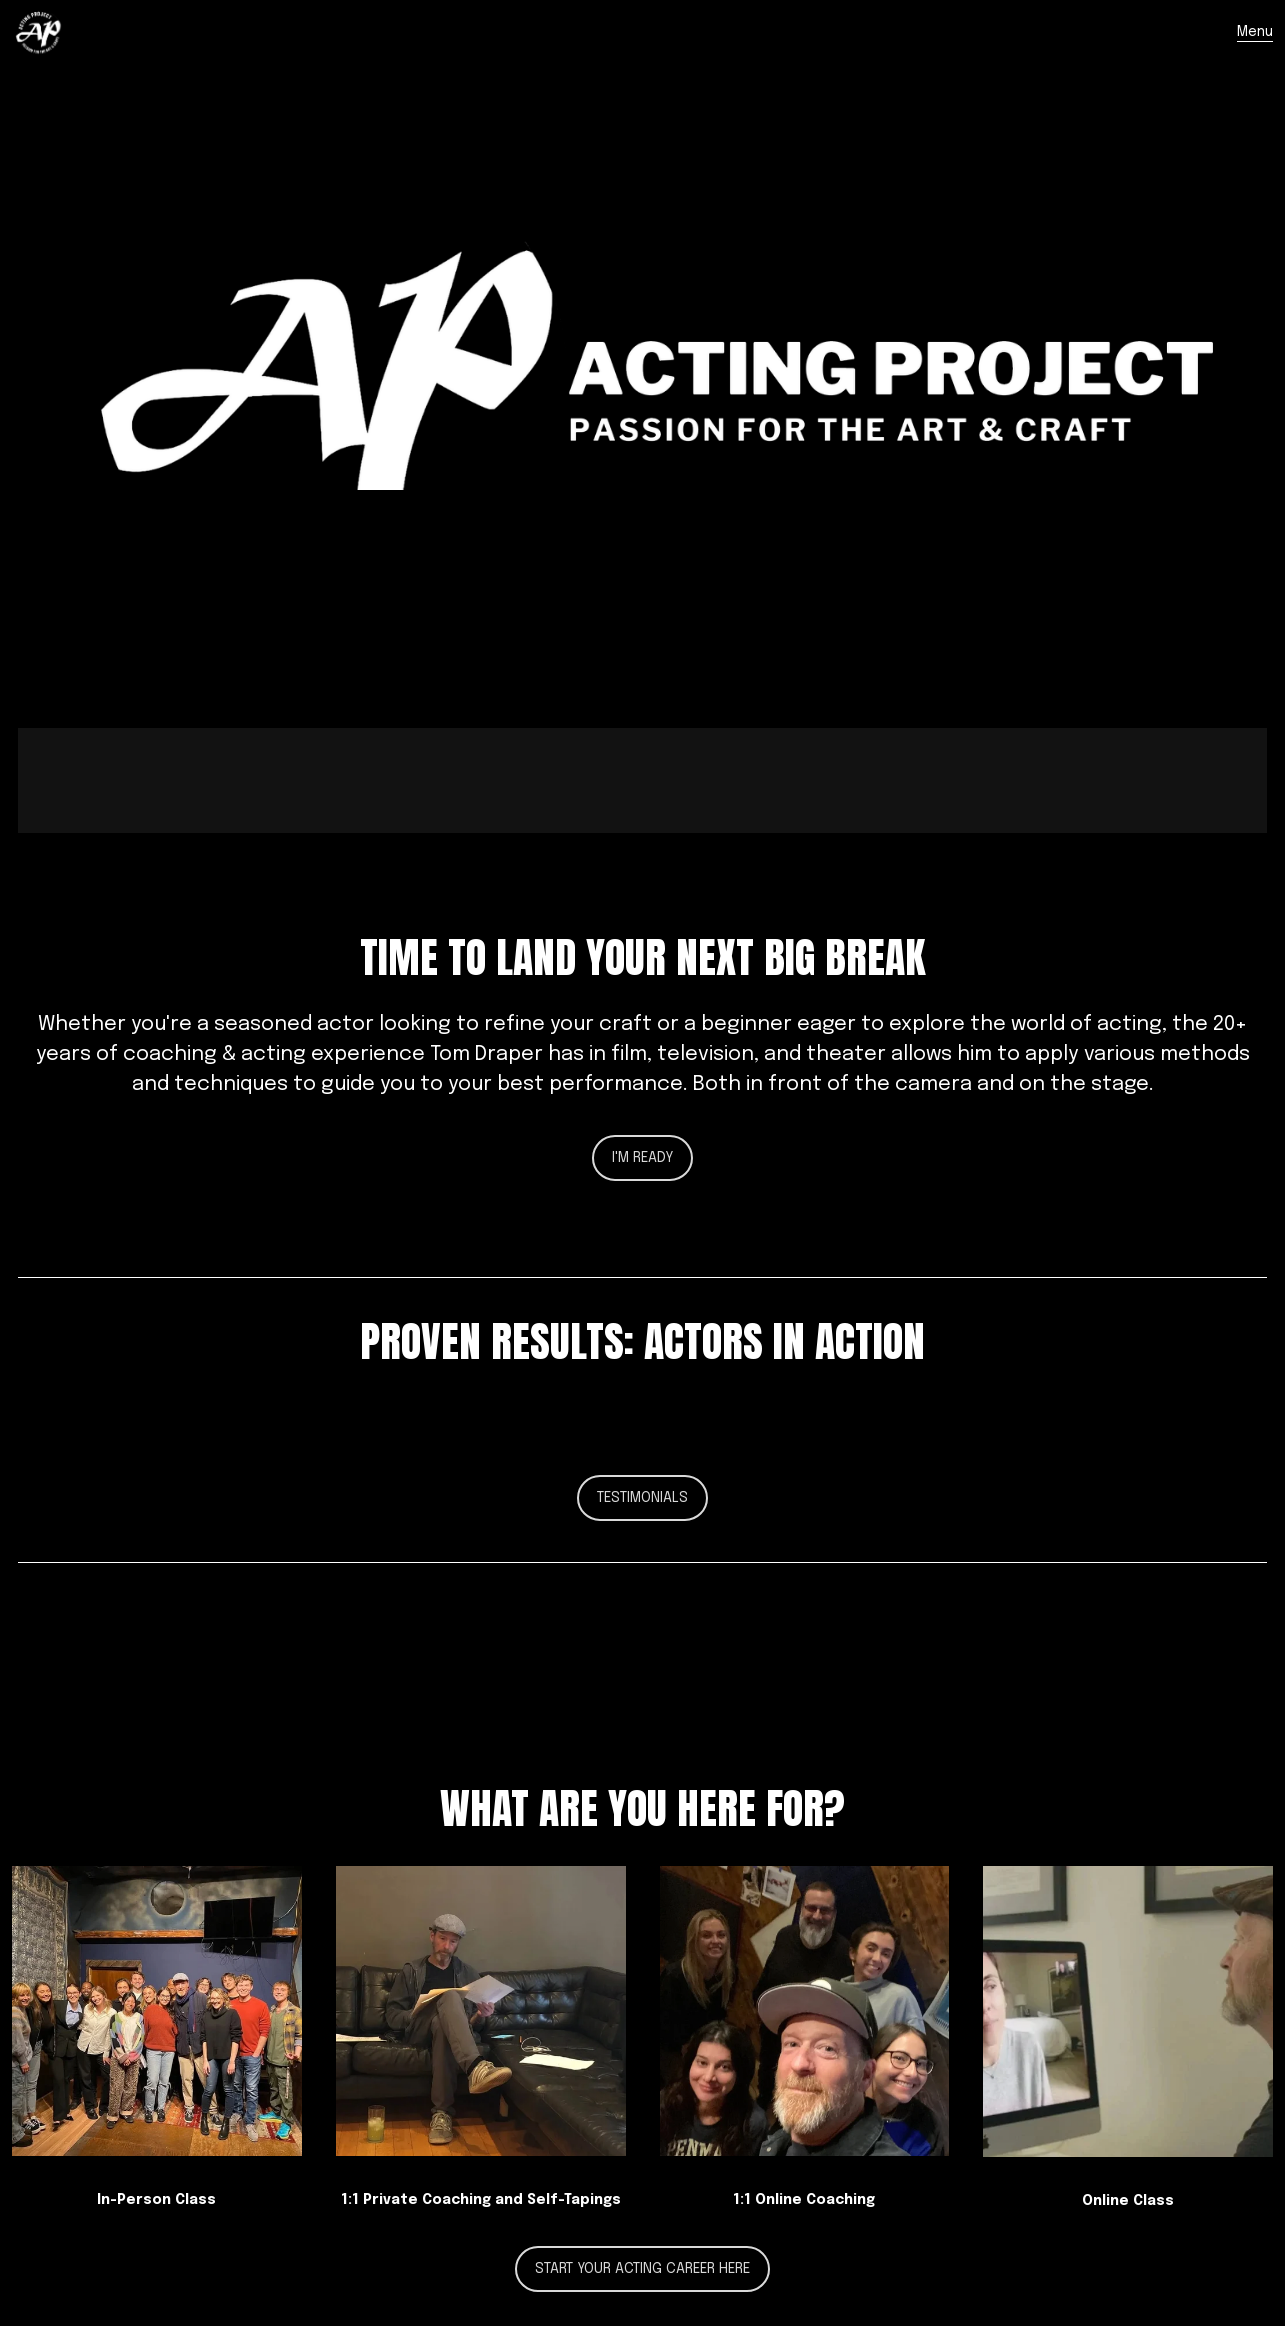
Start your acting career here (642, 2269)
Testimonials (642, 1498)
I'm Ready (642, 1158)
